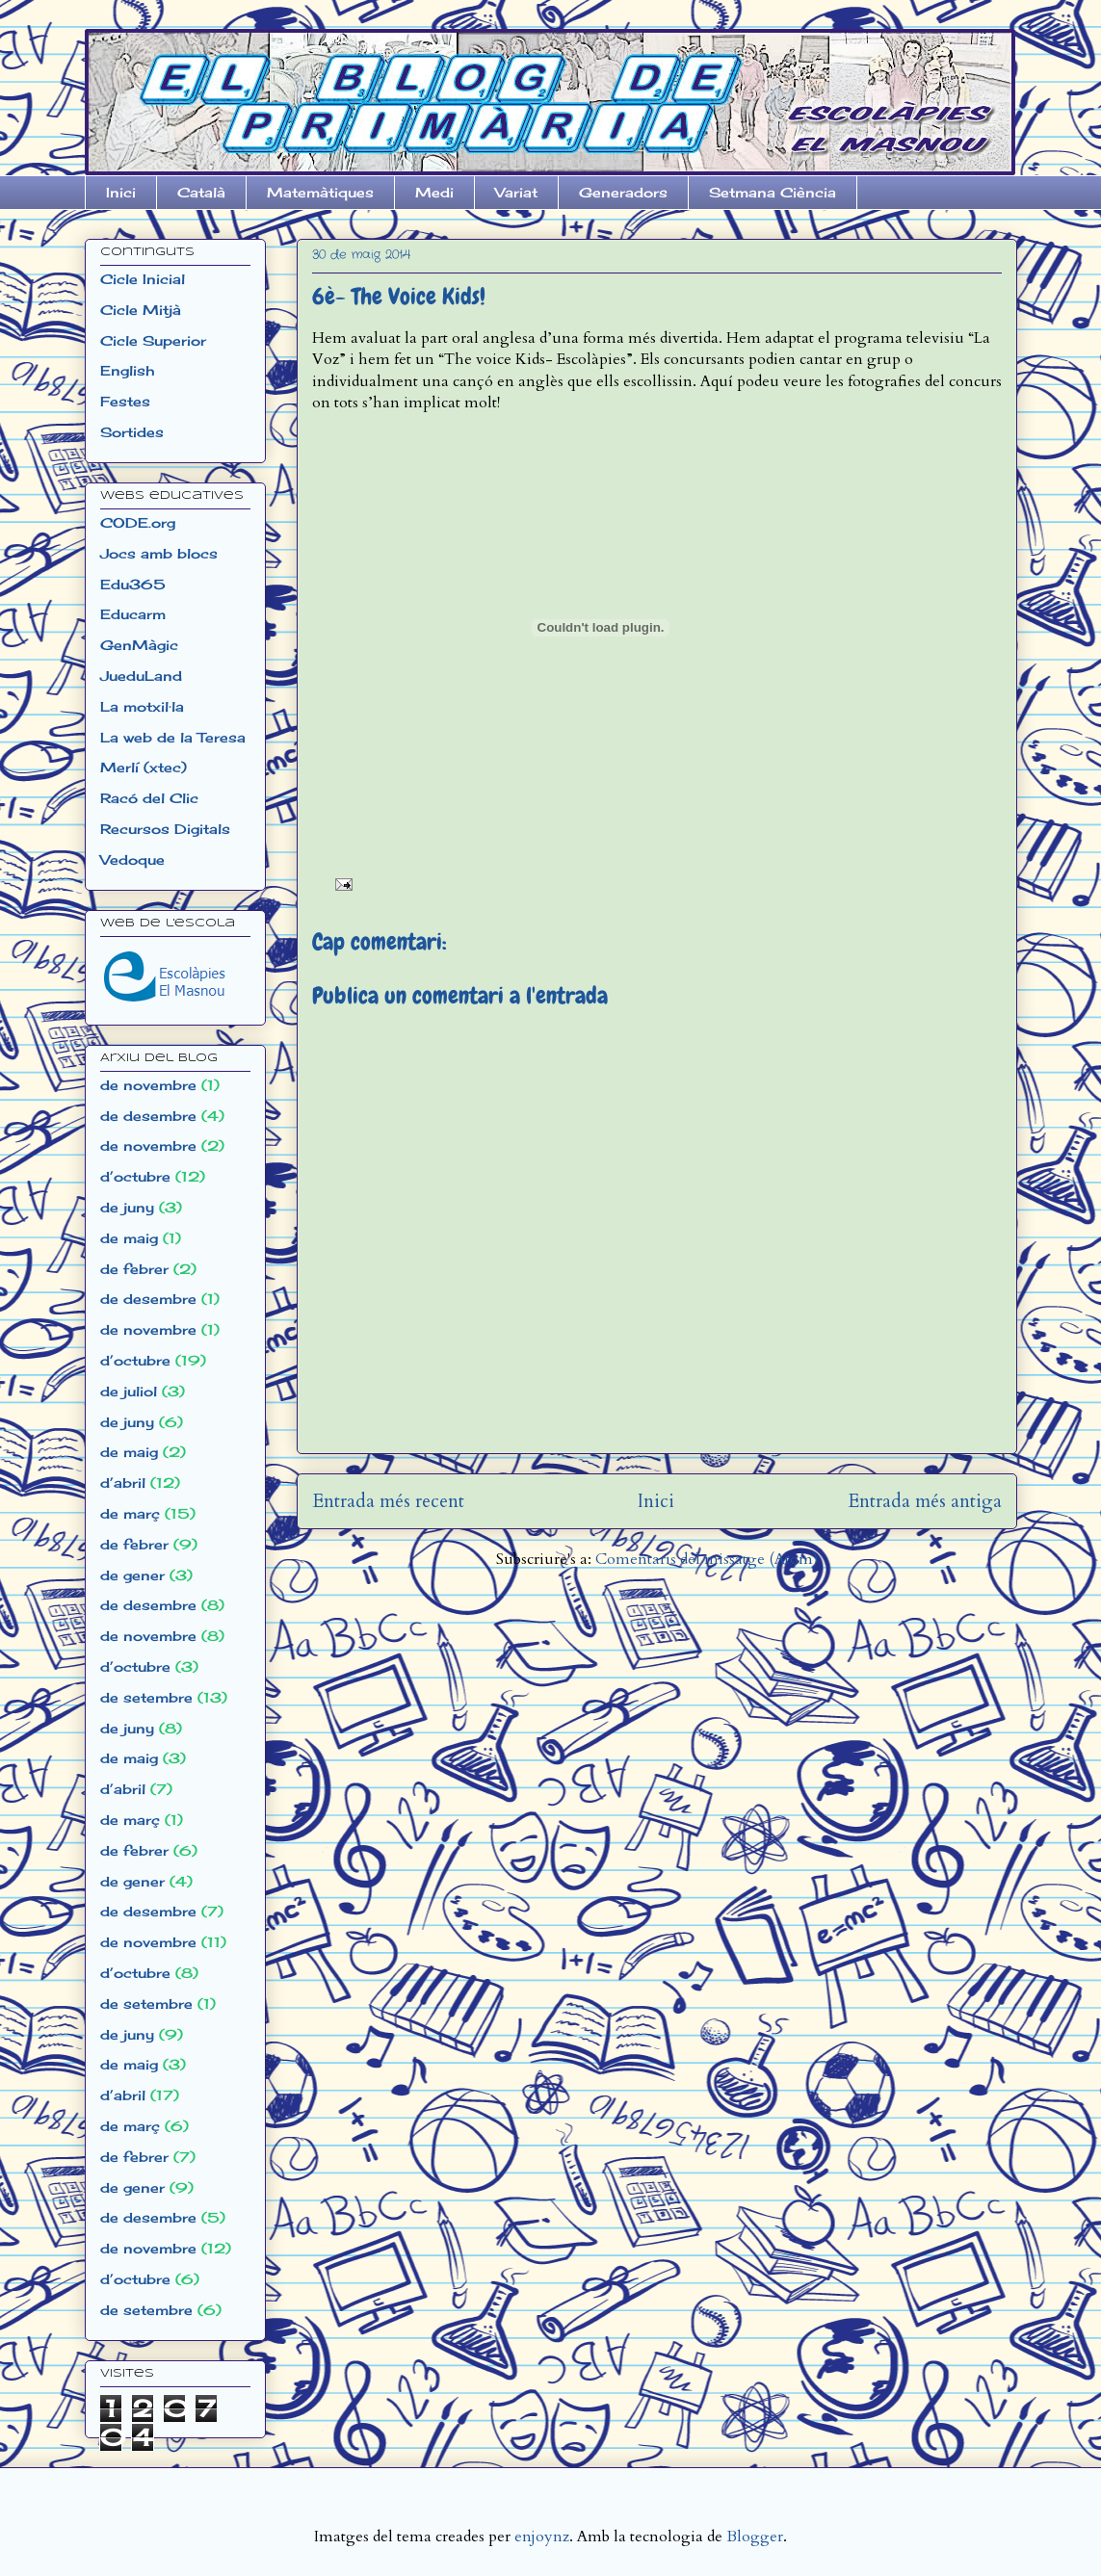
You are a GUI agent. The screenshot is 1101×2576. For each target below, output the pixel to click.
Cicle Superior (153, 340)
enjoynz (541, 2536)
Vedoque (132, 859)
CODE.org (137, 522)
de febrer (134, 1269)
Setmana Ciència (772, 192)
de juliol (128, 1391)
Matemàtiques (320, 192)
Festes (125, 401)
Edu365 (133, 584)
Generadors (623, 192)
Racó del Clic (149, 798)
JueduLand (141, 675)
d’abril (122, 1482)
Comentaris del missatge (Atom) (706, 1559)
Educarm (133, 614)
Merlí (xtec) (143, 767)
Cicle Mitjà (140, 309)
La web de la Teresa (173, 737)
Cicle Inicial (142, 279)
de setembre (146, 1697)
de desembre (148, 1115)
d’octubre (135, 1176)
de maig (129, 1238)
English (127, 370)
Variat (516, 192)
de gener (132, 1575)
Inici (121, 192)
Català (201, 192)
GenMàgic (139, 645)
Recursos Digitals (165, 828)
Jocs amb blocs (159, 553)
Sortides (132, 432)
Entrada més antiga (925, 1501)
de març (130, 1513)
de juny (127, 1207)
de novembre (148, 1085)
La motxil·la (142, 706)
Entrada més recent (388, 1501)
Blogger (754, 2536)
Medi (434, 192)
